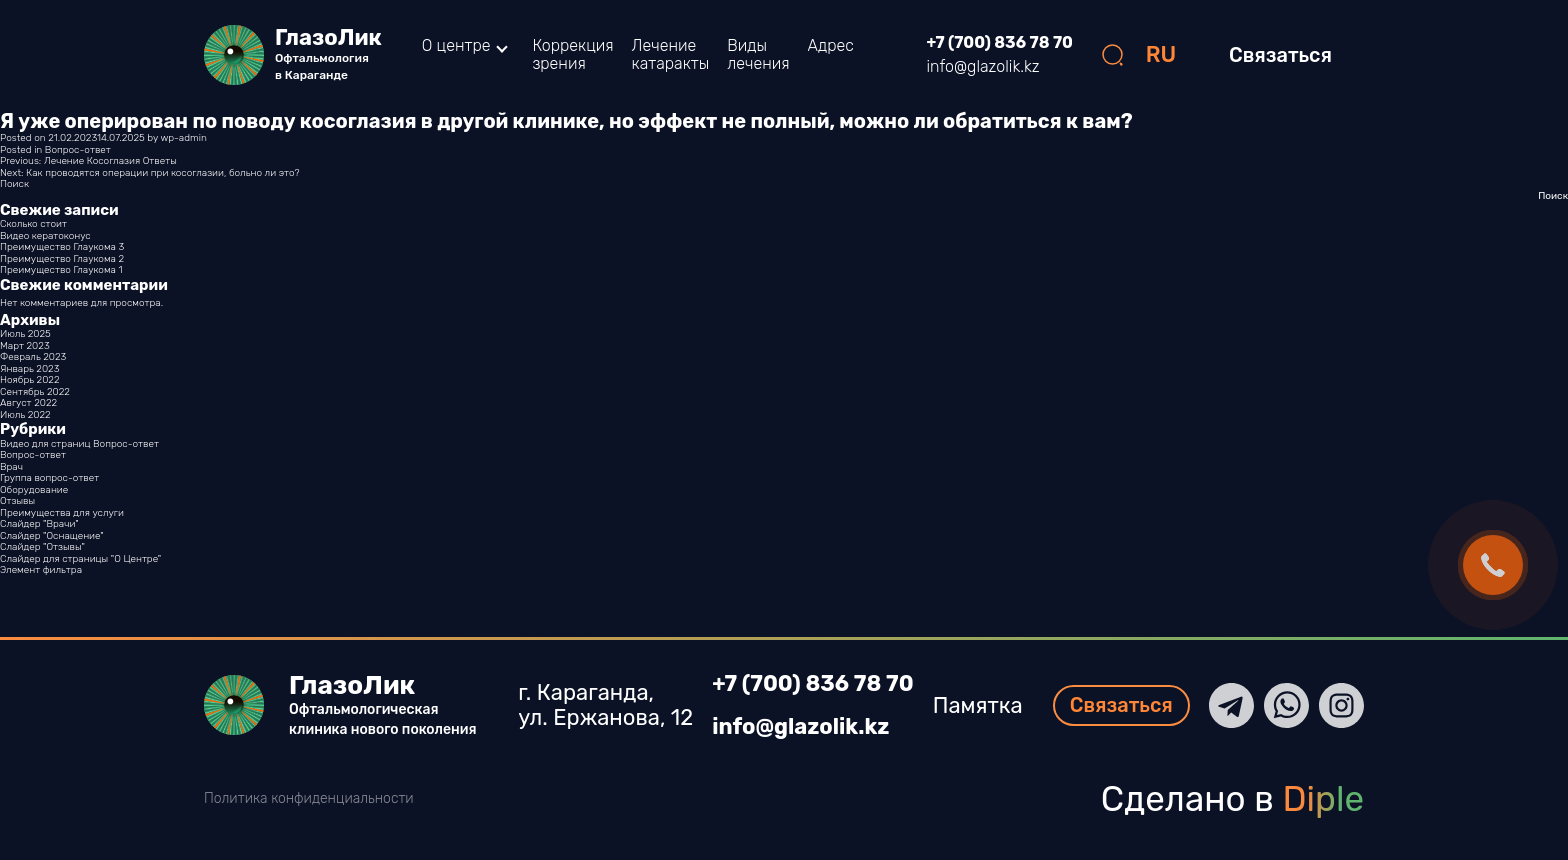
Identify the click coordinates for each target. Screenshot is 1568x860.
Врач (11, 467)
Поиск (14, 184)
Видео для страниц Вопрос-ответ (79, 444)
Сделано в (1232, 799)
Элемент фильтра (41, 570)
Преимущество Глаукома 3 (62, 247)
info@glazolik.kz (983, 67)
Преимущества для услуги (62, 513)
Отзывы (17, 501)
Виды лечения (758, 54)
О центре (456, 46)
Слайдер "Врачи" (39, 524)
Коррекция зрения (572, 54)
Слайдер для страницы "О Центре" (80, 559)
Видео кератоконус (45, 236)
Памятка (978, 705)
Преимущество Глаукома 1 (61, 270)
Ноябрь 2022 (30, 380)
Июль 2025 (25, 334)
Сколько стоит (33, 224)
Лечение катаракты (671, 54)
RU (1161, 54)
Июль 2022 (25, 415)
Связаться (1280, 55)
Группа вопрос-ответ (49, 478)
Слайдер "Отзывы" (42, 547)
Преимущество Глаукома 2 (62, 259)
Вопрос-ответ (78, 150)
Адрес (831, 45)
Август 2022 (28, 403)
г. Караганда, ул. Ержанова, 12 (605, 705)
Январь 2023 (29, 369)
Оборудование (34, 490)
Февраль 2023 (33, 357)
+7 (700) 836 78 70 (1000, 43)
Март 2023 (25, 346)
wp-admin (183, 138)
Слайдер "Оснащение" (52, 536)
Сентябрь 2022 (35, 392)
